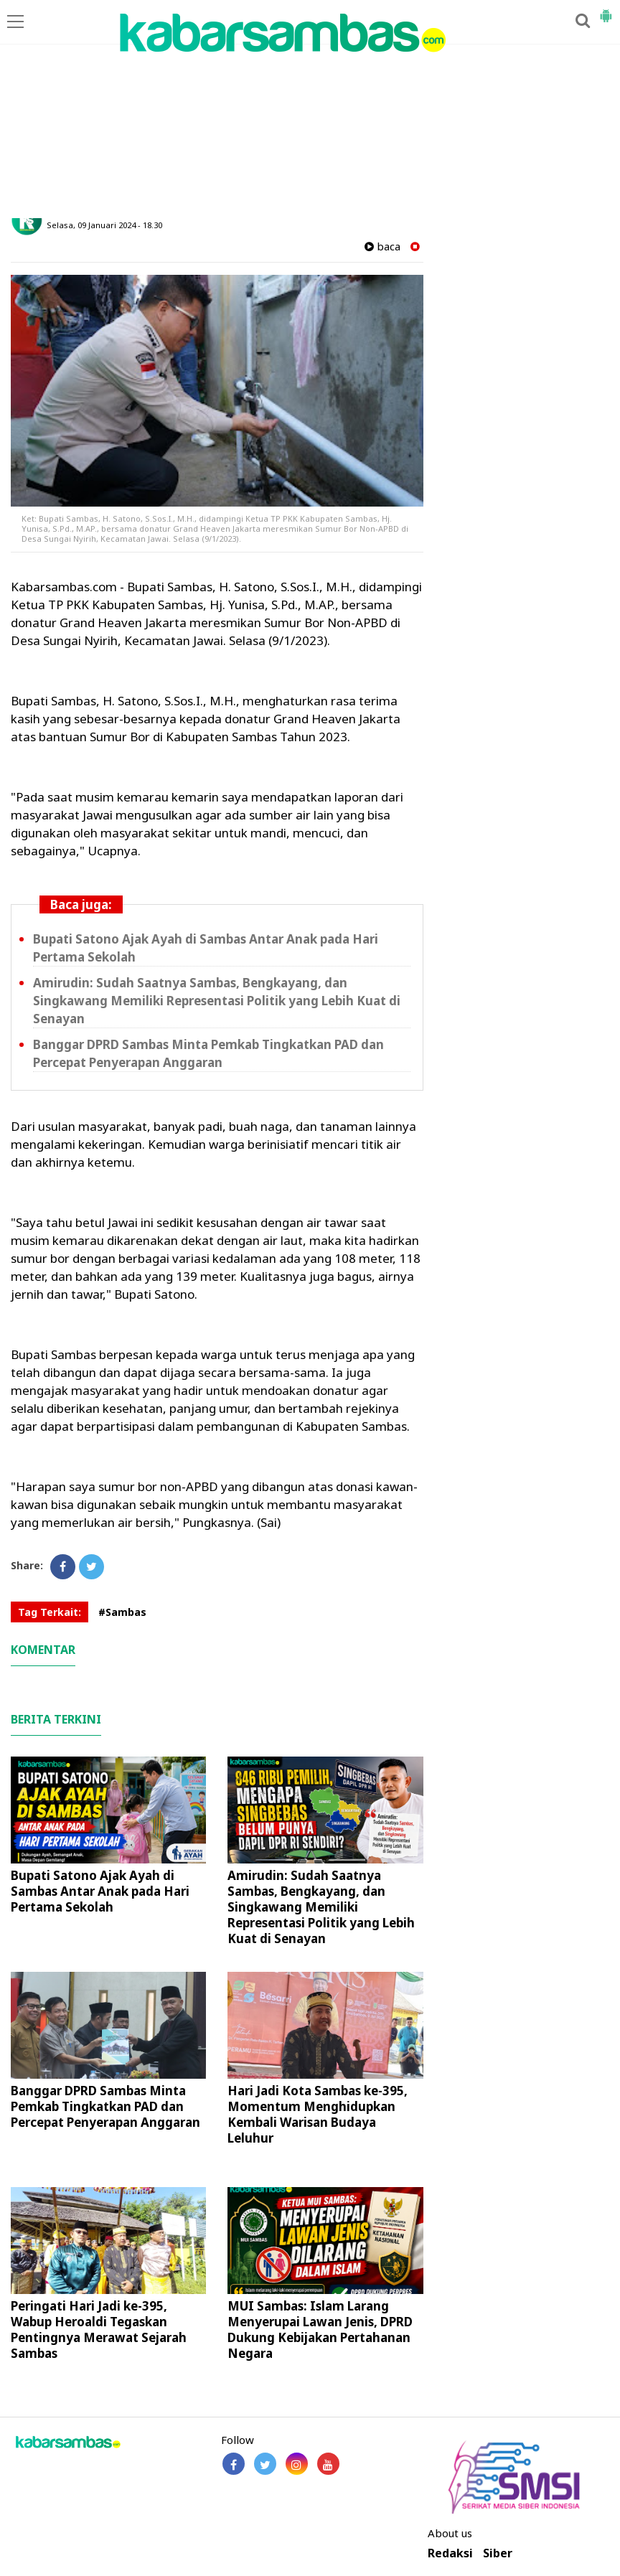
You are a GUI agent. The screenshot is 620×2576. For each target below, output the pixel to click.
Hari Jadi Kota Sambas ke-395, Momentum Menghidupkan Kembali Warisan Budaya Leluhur (317, 2114)
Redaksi (450, 2553)
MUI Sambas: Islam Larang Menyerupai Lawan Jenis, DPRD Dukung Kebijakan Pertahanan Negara (320, 2329)
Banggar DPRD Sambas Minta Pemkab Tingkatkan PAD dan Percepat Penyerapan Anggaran (105, 2106)
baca (382, 246)
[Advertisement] (310, 110)
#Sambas (122, 1612)
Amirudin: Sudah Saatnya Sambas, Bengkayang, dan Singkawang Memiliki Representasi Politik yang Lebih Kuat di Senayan (216, 1000)
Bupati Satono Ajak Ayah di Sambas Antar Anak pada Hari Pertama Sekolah (100, 1891)
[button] (605, 10)
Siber (497, 2553)
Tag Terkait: (49, 1612)
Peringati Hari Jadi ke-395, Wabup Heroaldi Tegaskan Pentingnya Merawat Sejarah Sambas (99, 2329)
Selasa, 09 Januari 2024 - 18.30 (104, 225)
